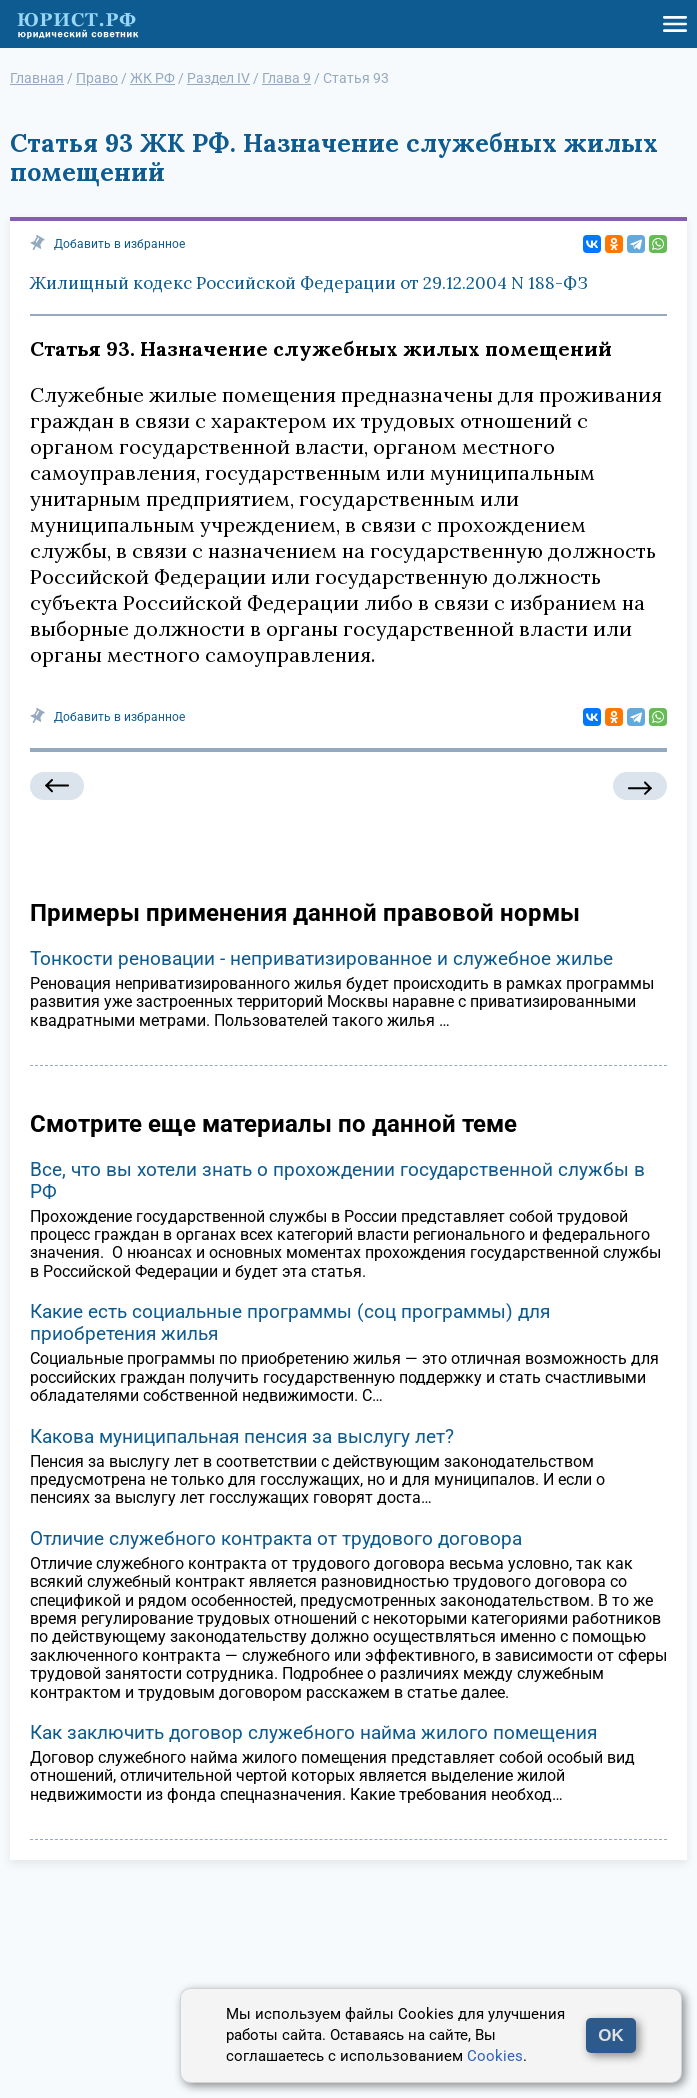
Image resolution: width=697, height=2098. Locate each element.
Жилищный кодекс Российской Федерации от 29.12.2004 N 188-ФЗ (309, 283)
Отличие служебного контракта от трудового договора (276, 1538)
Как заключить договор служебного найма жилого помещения (313, 1732)
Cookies (495, 2056)
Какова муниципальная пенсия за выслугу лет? (242, 1436)
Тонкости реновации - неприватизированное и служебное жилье (321, 958)
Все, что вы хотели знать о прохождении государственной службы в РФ (337, 1180)
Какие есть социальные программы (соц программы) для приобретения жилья (290, 1322)
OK (611, 2035)
